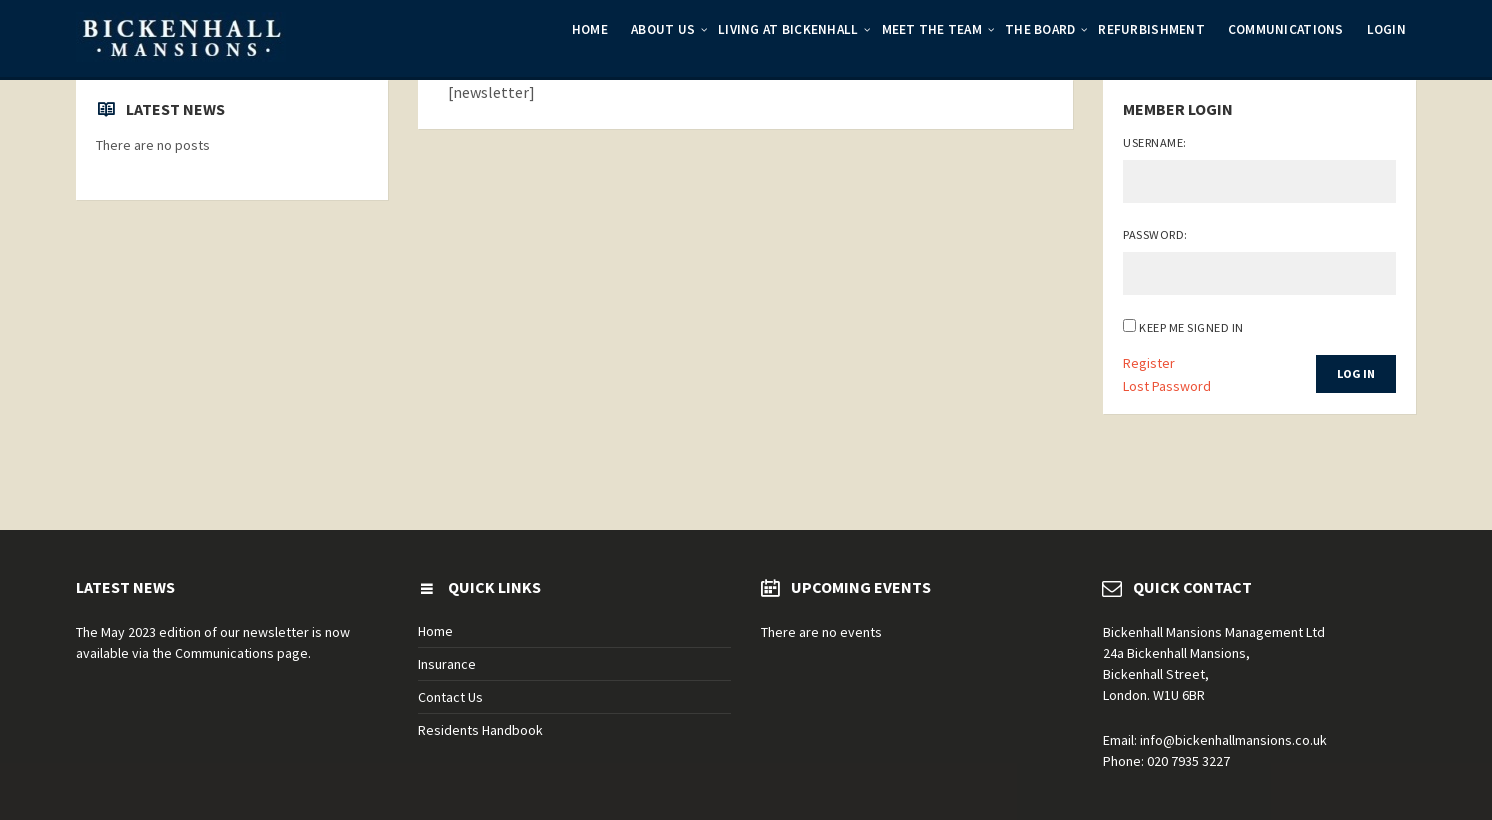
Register (1149, 363)
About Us (663, 29)
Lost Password (1167, 386)
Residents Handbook (480, 730)
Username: (1154, 142)
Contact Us (450, 697)
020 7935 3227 (1188, 761)
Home (590, 29)
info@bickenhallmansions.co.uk (1233, 740)
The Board (1040, 29)
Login (1386, 29)
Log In (1356, 373)
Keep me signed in (1191, 327)
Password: (1155, 234)
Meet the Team (932, 29)
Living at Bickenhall (788, 29)
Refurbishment (1151, 29)
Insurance (447, 664)
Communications (1286, 29)
